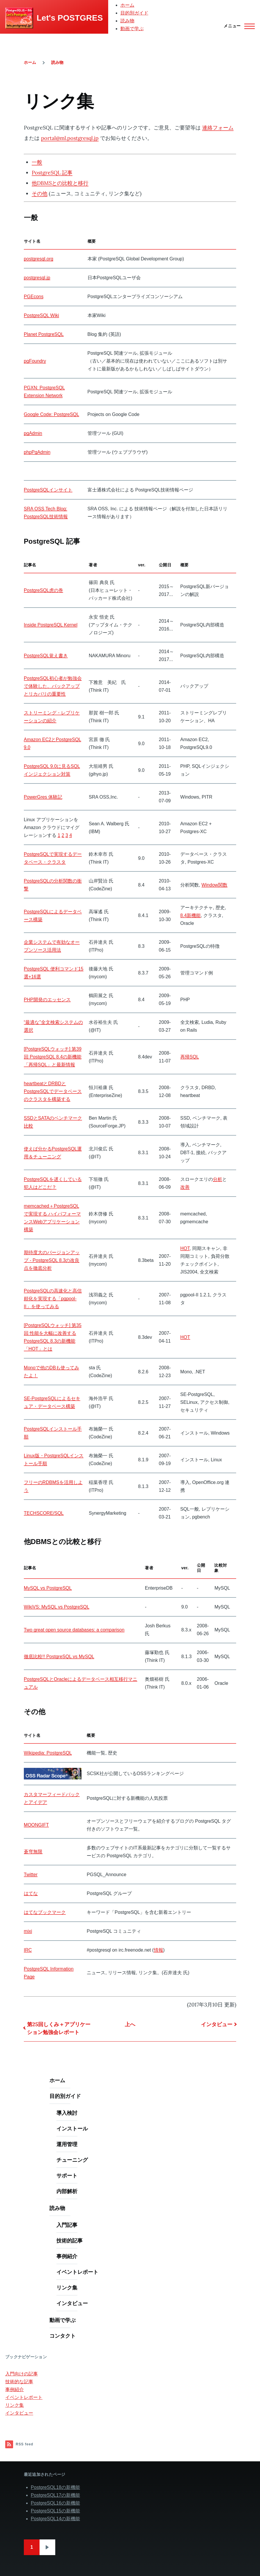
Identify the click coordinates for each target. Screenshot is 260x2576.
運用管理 (66, 2144)
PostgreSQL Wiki (41, 315)
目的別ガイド (134, 12)
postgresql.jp (37, 277)
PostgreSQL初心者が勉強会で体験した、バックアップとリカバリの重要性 (53, 686)
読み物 (127, 20)
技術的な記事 (19, 2381)
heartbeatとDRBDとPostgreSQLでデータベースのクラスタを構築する (53, 1091)
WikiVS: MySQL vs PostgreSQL (56, 1606)
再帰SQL (189, 1056)
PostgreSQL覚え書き (46, 655)
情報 (158, 1950)
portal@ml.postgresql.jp (70, 138)
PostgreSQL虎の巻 (43, 590)
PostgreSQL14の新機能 (55, 2518)
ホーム (127, 5)
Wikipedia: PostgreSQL (48, 1752)
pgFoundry (35, 361)
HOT (185, 1248)
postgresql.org (38, 258)
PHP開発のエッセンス (47, 999)
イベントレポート (77, 2272)
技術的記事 (69, 2240)
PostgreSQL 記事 (52, 172)
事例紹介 (66, 2256)
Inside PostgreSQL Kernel (50, 624)
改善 (185, 1187)
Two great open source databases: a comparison (74, 1629)
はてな (31, 1893)
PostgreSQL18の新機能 (55, 2487)
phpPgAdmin (37, 452)
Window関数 (214, 884)
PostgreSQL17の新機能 (55, 2495)
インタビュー (216, 2024)
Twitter (31, 1874)
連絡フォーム (218, 127)
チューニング (72, 2160)
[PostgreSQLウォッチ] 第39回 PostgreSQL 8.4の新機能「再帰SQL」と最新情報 (52, 1056)
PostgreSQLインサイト (48, 489)
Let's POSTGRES (70, 17)
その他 (39, 193)
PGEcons (34, 296)
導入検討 (66, 2113)
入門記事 (66, 2225)
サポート (66, 2175)
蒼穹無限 (33, 1851)
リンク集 (66, 2287)
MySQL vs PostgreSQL (48, 1588)
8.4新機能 (190, 915)
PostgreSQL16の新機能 (55, 2503)
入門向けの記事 (21, 2373)
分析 (217, 1179)
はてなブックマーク (45, 1912)
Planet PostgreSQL (44, 334)
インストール (72, 2128)
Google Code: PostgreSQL (51, 414)
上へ (130, 2024)
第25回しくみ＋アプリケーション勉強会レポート (58, 2028)
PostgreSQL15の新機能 (55, 2510)
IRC (28, 1950)
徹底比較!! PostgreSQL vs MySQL (59, 1656)
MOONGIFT (36, 1824)
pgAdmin (33, 433)
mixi (28, 1931)
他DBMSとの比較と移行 (60, 183)
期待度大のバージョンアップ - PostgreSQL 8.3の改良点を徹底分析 (52, 1260)
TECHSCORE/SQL (44, 1513)
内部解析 (66, 2191)
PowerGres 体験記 (43, 797)
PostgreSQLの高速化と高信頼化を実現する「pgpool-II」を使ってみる (53, 1298)
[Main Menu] (237, 26)
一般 (37, 162)
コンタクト (62, 2335)
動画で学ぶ (132, 28)
